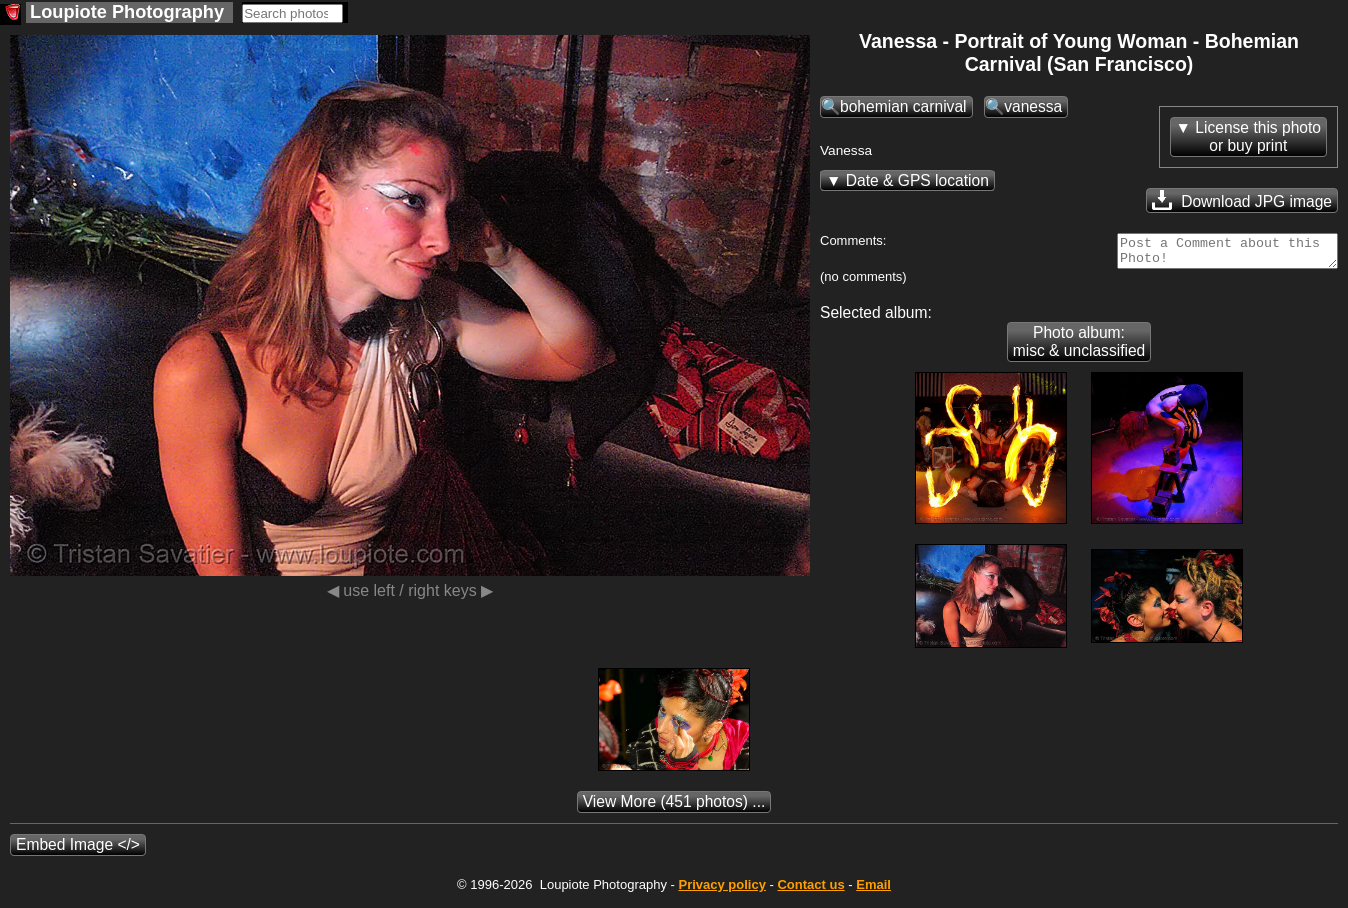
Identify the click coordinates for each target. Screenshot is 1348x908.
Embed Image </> (78, 850)
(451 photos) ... (674, 807)
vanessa (1033, 106)
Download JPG (1242, 200)
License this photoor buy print (1258, 136)
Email (873, 890)
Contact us (810, 890)
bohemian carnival (903, 106)
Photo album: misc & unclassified (1079, 347)
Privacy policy (721, 890)
